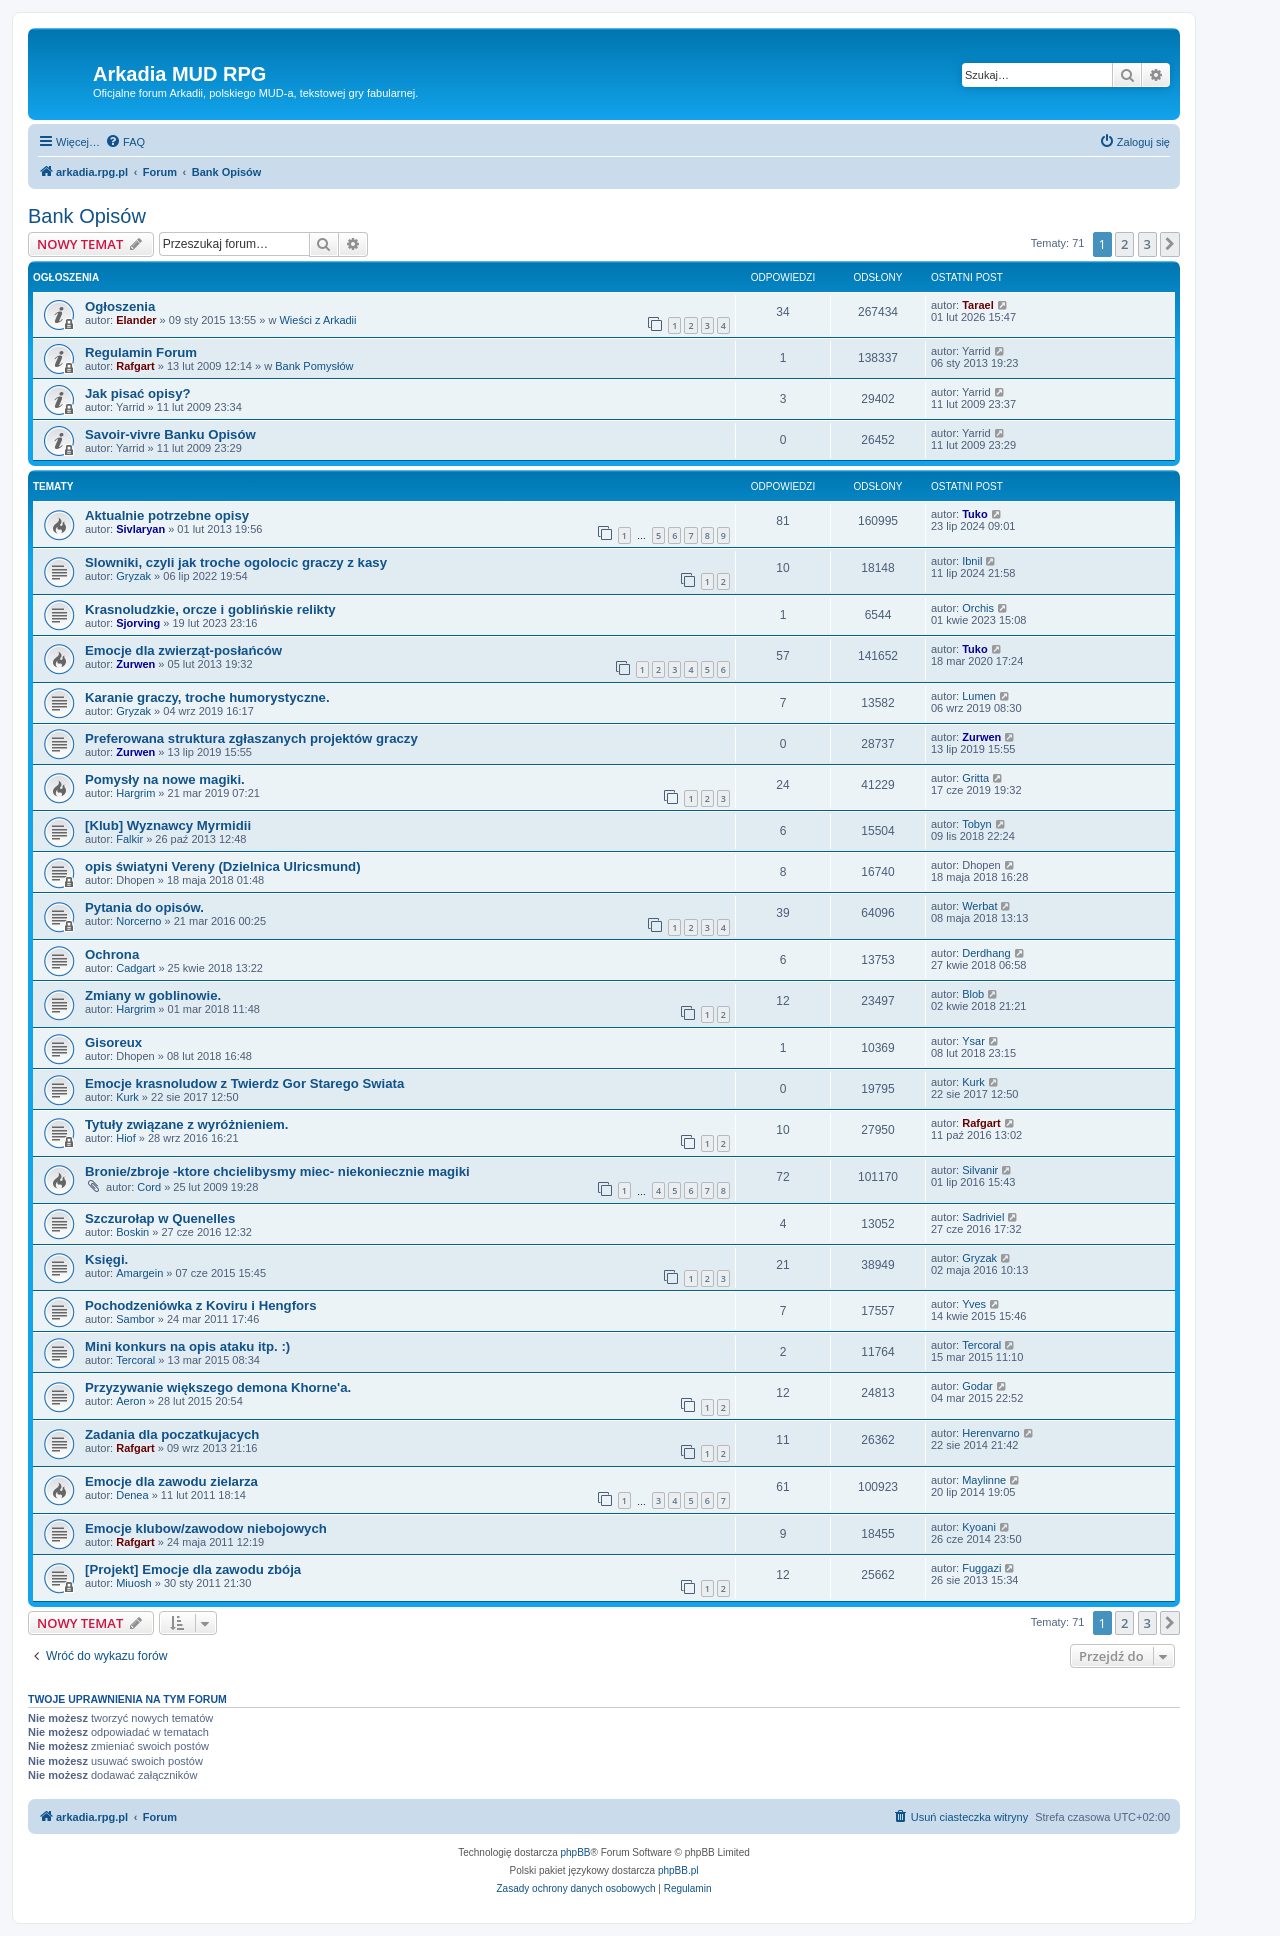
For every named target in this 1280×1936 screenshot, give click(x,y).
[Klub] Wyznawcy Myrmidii (168, 825)
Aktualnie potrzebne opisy (167, 515)
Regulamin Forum (141, 352)
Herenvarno (990, 1433)
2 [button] (1124, 244)
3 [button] (1147, 244)
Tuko (974, 514)
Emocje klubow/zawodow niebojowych (206, 1528)
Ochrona (112, 954)
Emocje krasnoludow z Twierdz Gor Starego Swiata (244, 1083)
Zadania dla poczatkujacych (172, 1434)
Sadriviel (983, 1217)
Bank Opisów (87, 216)
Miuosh (133, 1583)
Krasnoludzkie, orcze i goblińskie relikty (210, 609)
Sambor (135, 1319)
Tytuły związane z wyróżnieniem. (186, 1124)
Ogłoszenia (120, 306)
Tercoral (135, 1360)
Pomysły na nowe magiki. (165, 779)
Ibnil (972, 561)
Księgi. (106, 1259)
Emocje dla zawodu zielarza (171, 1481)
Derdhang (986, 953)
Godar (977, 1386)
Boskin (132, 1232)
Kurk (127, 1097)
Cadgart (135, 968)
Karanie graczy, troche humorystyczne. (207, 697)
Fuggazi (981, 1568)
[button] (1170, 244)
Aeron (130, 1401)
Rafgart (135, 366)
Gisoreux (113, 1042)
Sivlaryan (140, 529)
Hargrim (135, 793)
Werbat (979, 906)
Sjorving (138, 623)
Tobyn (976, 824)
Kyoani (979, 1527)
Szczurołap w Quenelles (160, 1218)
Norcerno (138, 921)
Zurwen (135, 664)
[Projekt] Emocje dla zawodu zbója (193, 1569)
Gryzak (133, 576)
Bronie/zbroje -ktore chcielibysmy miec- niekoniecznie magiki (277, 1171)
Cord (149, 1187)
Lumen (979, 696)
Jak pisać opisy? (138, 393)
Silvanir (980, 1170)
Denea (132, 1495)
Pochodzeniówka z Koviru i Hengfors (201, 1305)
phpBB (576, 1852)
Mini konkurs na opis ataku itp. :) (187, 1346)
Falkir (129, 839)
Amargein (139, 1273)
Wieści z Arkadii (317, 320)
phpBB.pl (678, 1870)
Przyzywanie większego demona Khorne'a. (218, 1387)
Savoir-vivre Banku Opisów (170, 434)
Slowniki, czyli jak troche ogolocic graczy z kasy (236, 562)
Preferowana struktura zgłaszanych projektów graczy (251, 738)
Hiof (126, 1138)
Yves (974, 1304)
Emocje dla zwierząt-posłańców (183, 650)
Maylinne (984, 1480)
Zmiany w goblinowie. (153, 995)
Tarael (978, 305)
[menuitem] (125, 142)
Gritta (975, 778)
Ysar (973, 1041)
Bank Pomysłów (314, 366)
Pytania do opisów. (144, 907)
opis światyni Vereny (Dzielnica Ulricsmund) (223, 866)
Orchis (978, 608)
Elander (136, 320)
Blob (973, 994)
